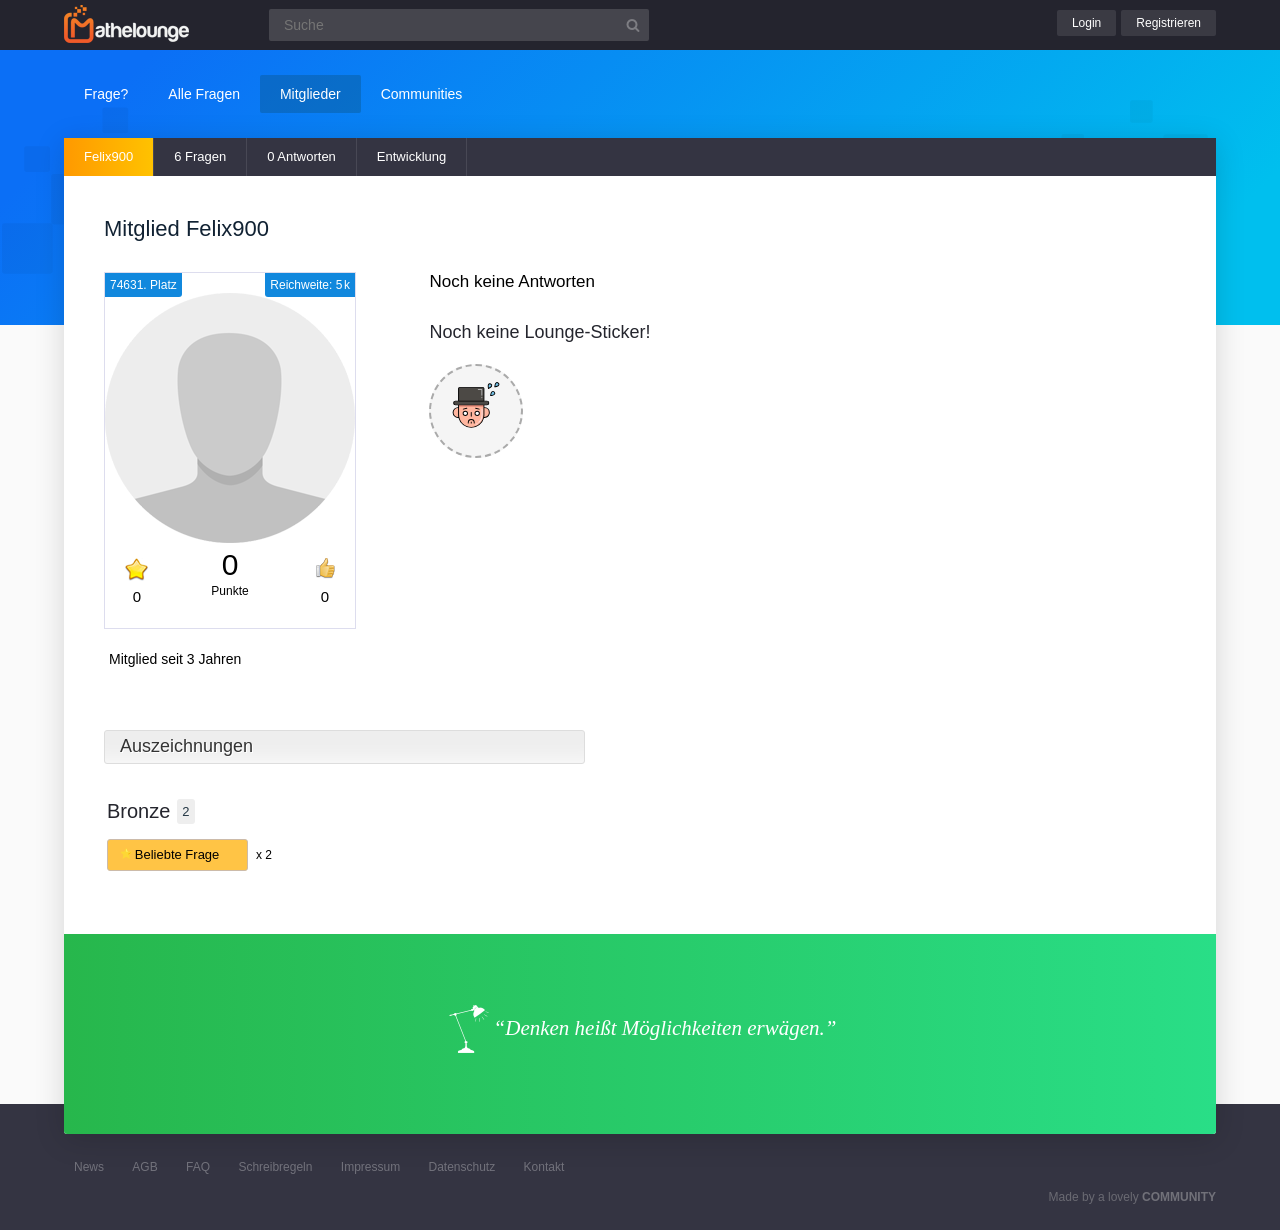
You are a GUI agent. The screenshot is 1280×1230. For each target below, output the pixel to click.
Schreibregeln (275, 1167)
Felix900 (108, 156)
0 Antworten (301, 156)
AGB (144, 1167)
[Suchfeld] (459, 25)
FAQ (198, 1167)
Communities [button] (422, 94)
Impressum (370, 1167)
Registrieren (1168, 23)
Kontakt (544, 1167)
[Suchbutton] (633, 25)
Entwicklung (411, 156)
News (89, 1167)
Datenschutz (461, 1167)
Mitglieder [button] (310, 94)
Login (1086, 23)
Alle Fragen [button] (204, 94)
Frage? (106, 94)
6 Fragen (200, 156)
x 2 (264, 855)
